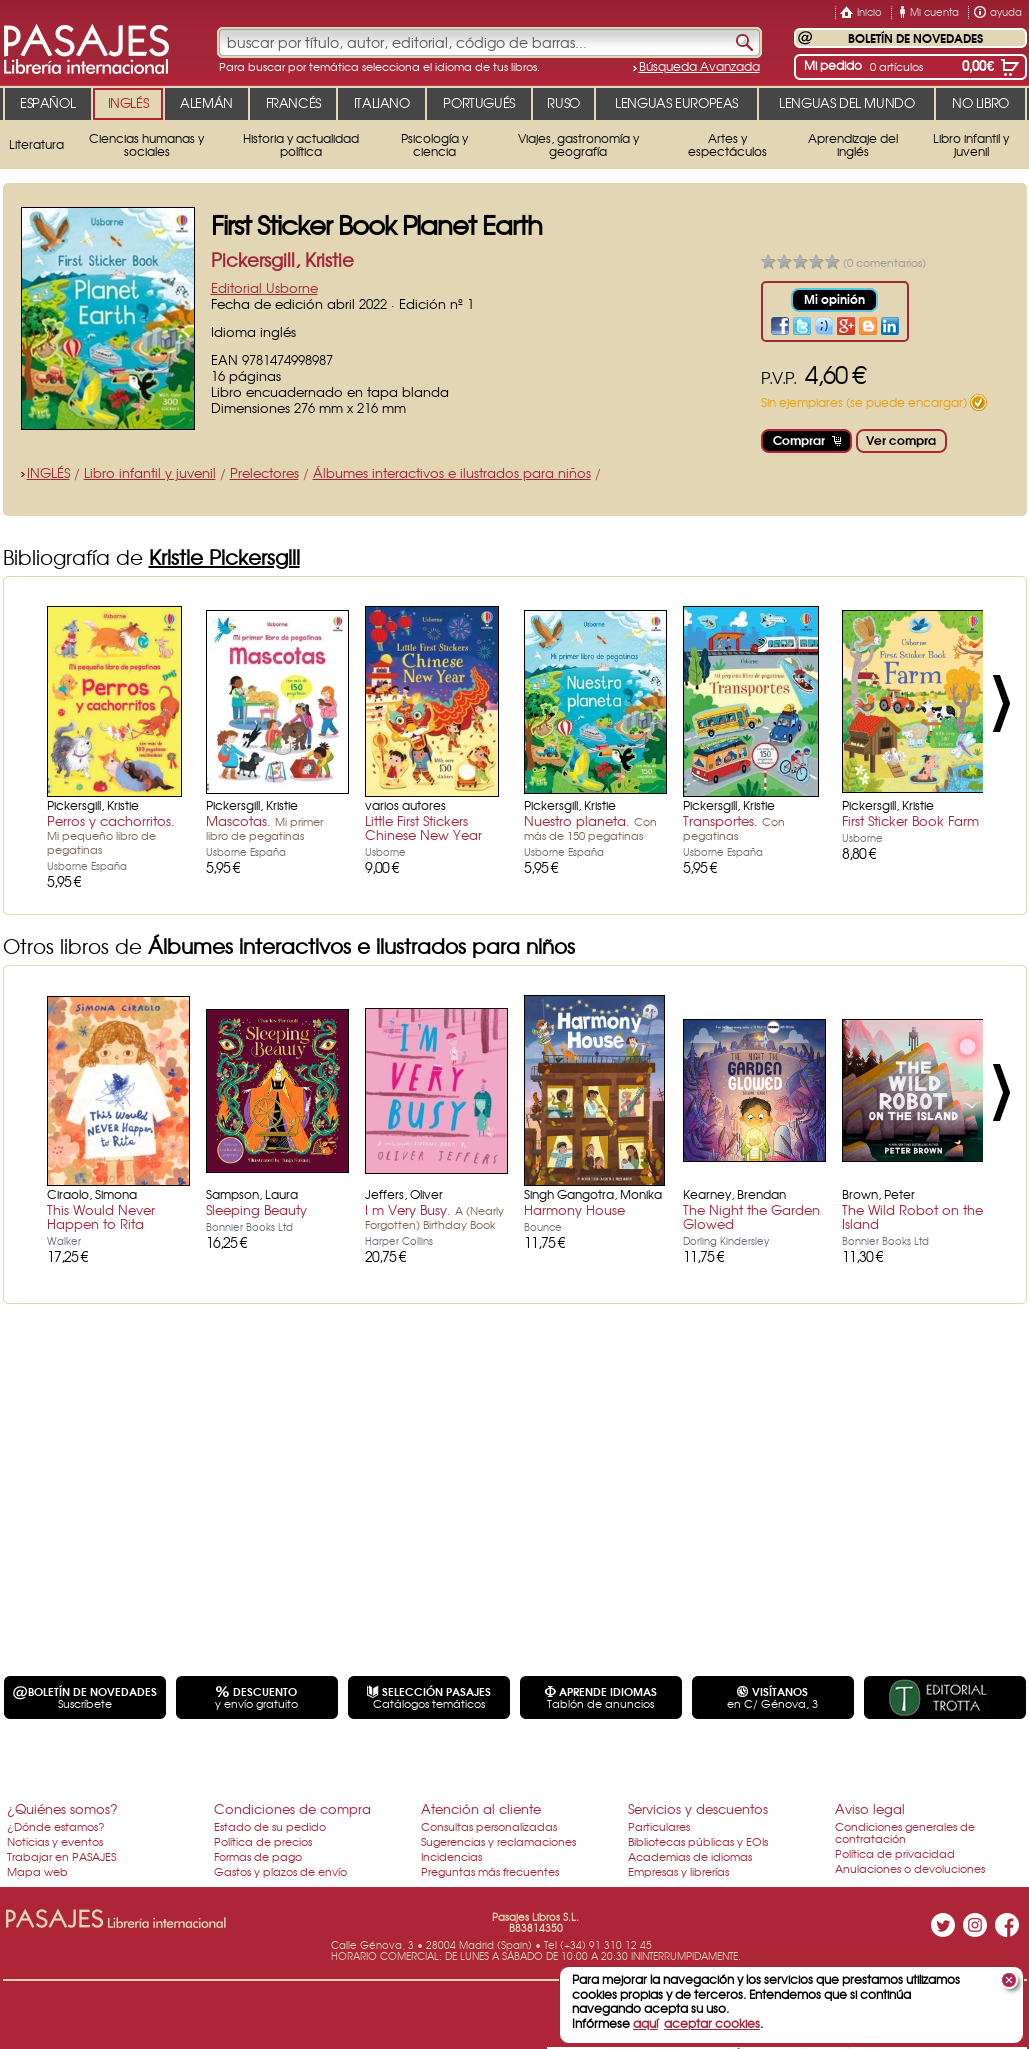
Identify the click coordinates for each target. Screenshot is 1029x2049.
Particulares (659, 1826)
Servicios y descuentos (698, 1808)
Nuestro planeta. (590, 827)
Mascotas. (264, 827)
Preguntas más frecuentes (490, 1871)
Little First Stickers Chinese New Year (423, 827)
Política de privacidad (895, 1853)
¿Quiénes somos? (62, 1808)
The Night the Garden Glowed (751, 1216)
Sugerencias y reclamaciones (498, 1841)
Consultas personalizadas (489, 1826)
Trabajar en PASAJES (61, 1856)
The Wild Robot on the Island (912, 1216)
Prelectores (264, 472)
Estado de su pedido (270, 1826)
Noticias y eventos (55, 1841)
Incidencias (451, 1856)
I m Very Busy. (434, 1216)
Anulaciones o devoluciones (910, 1868)
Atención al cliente (481, 1808)
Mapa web (37, 1871)
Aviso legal (870, 1808)
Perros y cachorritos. (111, 834)
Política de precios (263, 1841)
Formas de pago (258, 1856)
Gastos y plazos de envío (280, 1871)
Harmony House (574, 1209)
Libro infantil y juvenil (150, 472)
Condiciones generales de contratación (905, 1832)
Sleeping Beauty (256, 1209)
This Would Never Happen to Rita (101, 1216)
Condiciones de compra (292, 1808)
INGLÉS (48, 472)
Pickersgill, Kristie (282, 259)
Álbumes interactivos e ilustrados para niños (452, 472)
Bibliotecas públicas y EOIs (698, 1841)
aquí (645, 2023)
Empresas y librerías (678, 1871)
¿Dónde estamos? (56, 1826)
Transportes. (734, 827)
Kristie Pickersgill (224, 556)
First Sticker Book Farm (910, 820)
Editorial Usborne (264, 287)
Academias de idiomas (690, 1856)
